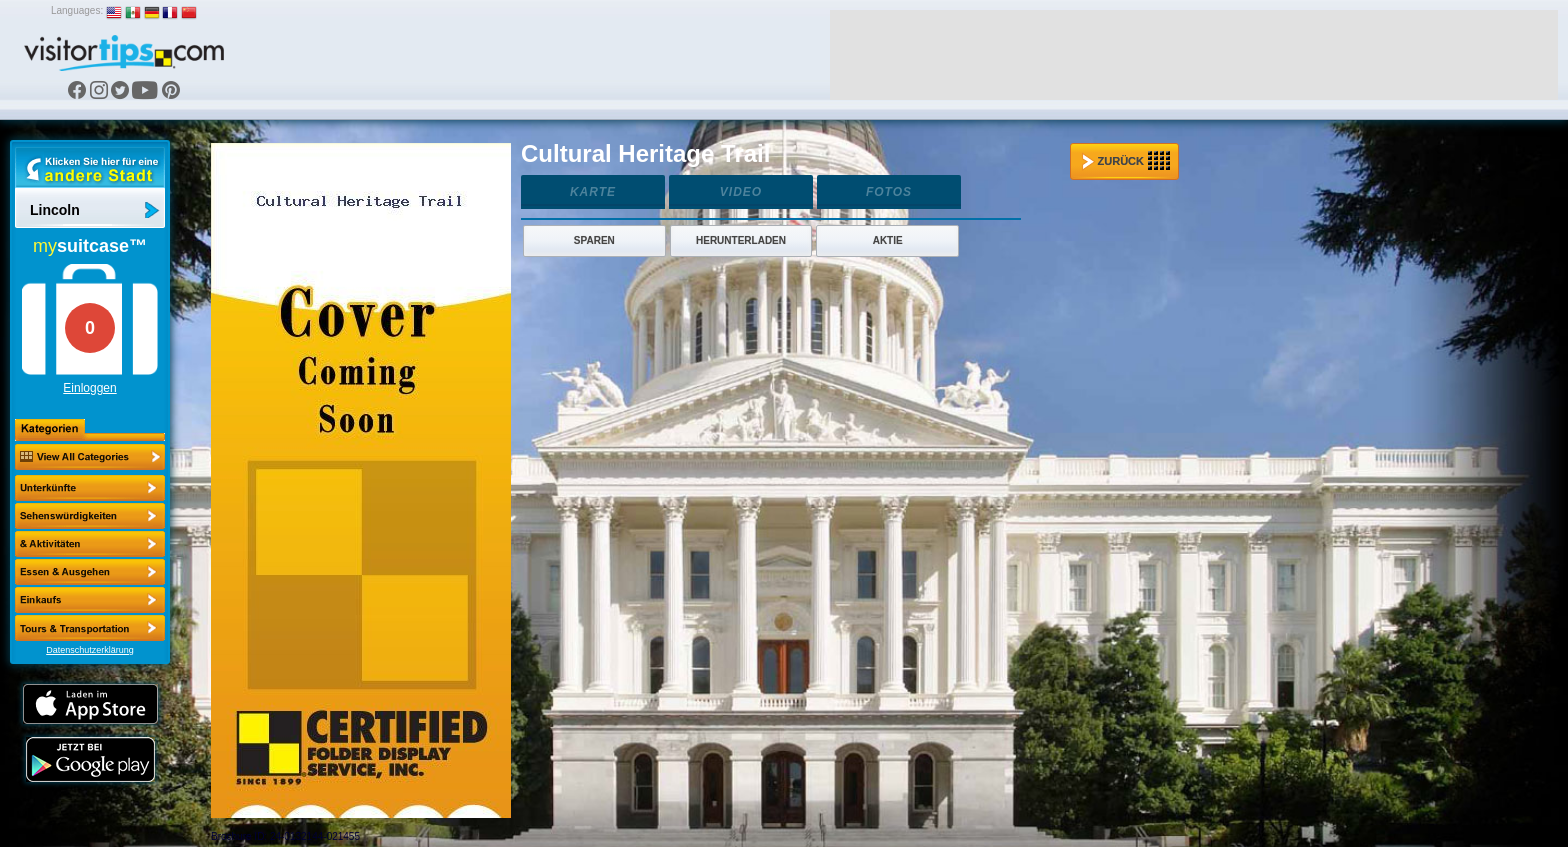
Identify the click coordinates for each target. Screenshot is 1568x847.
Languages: (77, 10)
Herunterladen (741, 240)
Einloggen (89, 388)
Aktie (888, 240)
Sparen (594, 240)
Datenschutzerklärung (90, 650)
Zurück (1126, 161)
